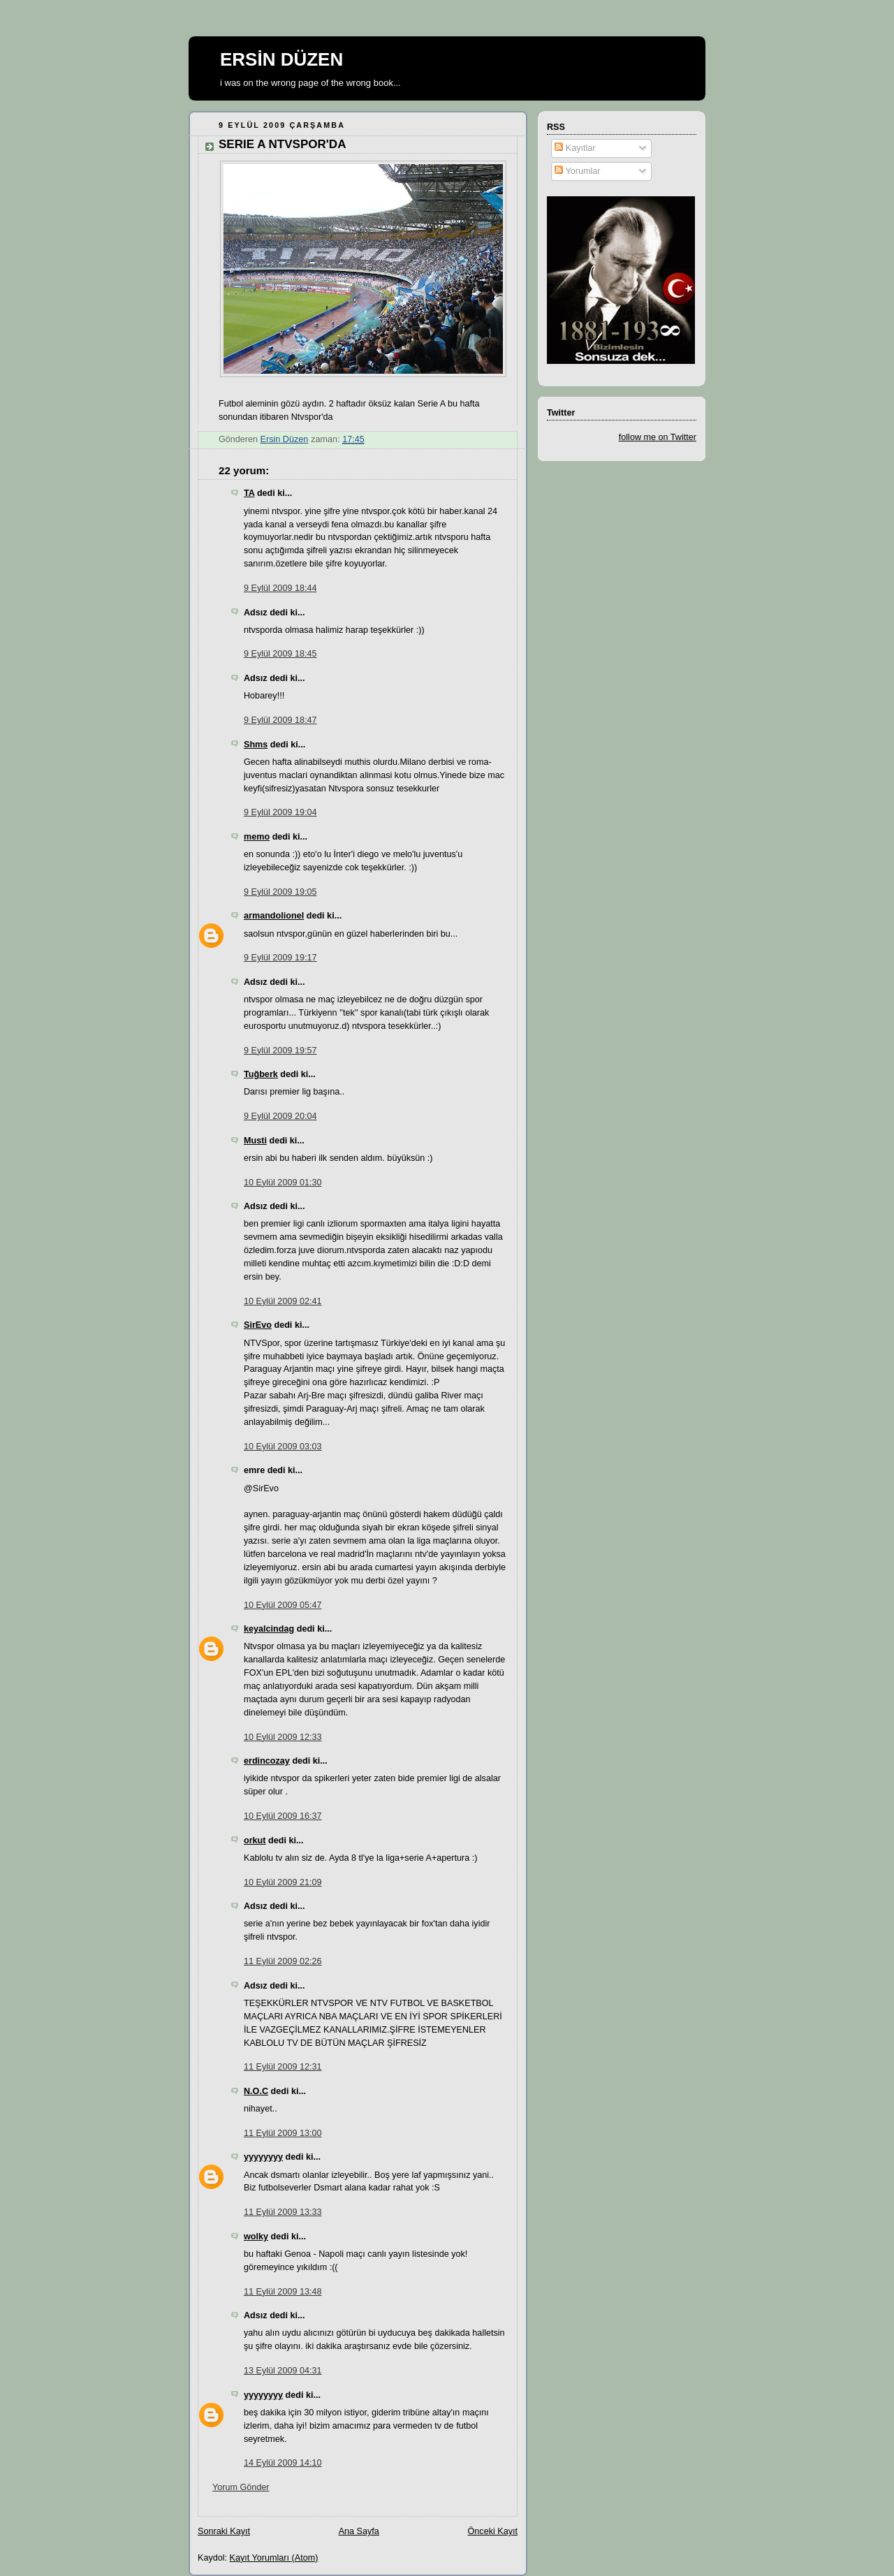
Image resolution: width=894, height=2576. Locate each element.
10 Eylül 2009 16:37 (282, 1816)
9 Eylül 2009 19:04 (280, 812)
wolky (256, 2236)
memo (257, 837)
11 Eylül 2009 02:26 (282, 1961)
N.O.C (256, 2091)
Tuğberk (261, 1074)
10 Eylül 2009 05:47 (282, 1605)
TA (249, 493)
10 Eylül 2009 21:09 (282, 1882)
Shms (256, 744)
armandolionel (274, 916)
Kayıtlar (575, 148)
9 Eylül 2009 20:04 (280, 1116)
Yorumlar (577, 171)
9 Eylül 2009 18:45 (280, 654)
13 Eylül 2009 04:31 (282, 2371)
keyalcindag (269, 1629)
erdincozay (267, 1761)
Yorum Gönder (241, 2487)
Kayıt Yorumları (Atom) (274, 2558)
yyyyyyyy (263, 2157)
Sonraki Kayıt (224, 2531)
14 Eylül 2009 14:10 (282, 2463)
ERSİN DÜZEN (281, 59)
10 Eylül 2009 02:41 (282, 1301)
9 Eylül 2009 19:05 (280, 892)
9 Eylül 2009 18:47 (280, 720)
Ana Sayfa (359, 2531)
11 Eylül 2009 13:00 (282, 2133)
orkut (255, 1840)
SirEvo (258, 1325)
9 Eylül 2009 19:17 (280, 958)
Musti (255, 1141)
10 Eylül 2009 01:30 (282, 1182)
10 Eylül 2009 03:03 (282, 1446)
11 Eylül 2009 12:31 (282, 2067)
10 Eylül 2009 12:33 (282, 1737)
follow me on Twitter (657, 437)
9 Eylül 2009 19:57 (280, 1050)
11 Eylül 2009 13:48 (282, 2292)
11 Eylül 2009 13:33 (282, 2212)
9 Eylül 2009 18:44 (280, 588)
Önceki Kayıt (493, 2531)
